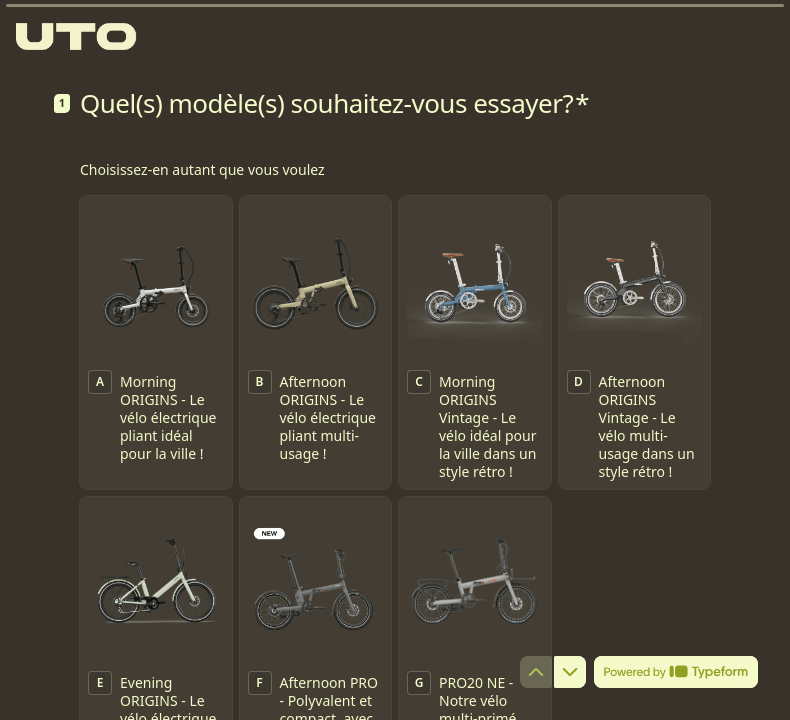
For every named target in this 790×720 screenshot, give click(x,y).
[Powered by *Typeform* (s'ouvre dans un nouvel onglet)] (676, 672)
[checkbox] (156, 342)
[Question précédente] (536, 672)
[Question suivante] (570, 672)
